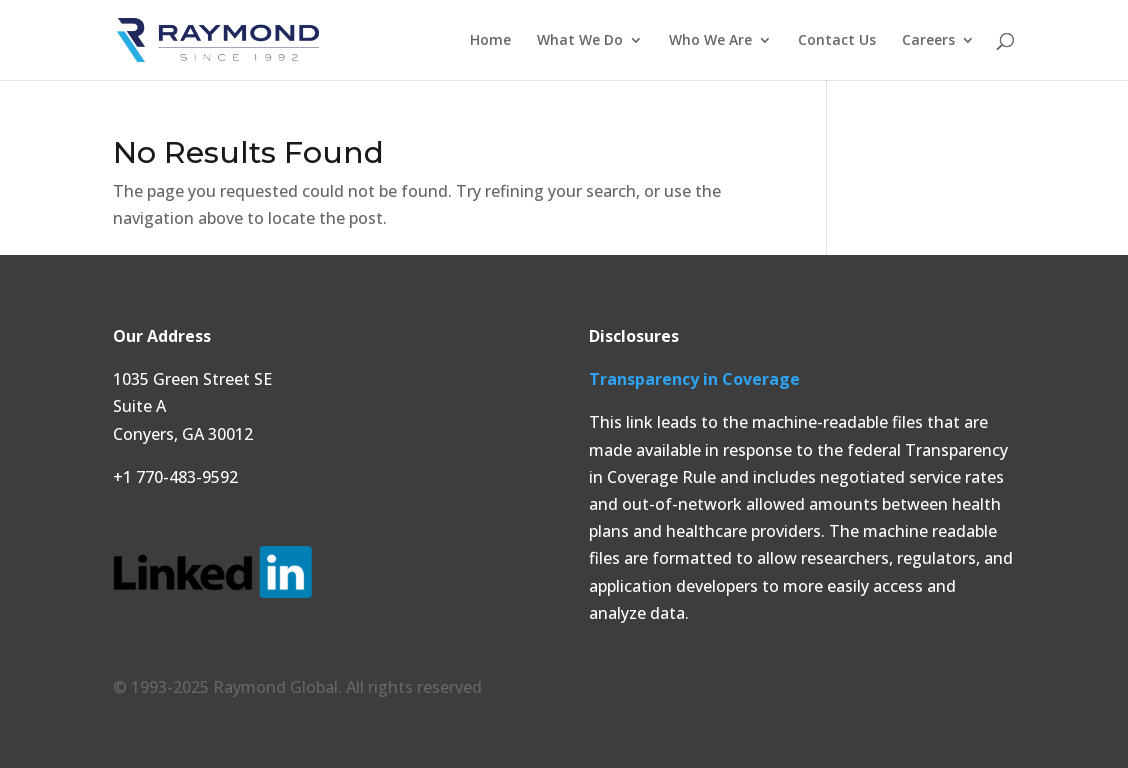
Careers (928, 41)
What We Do (580, 41)
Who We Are (710, 41)
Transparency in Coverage (694, 379)
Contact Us (837, 41)
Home (490, 41)
